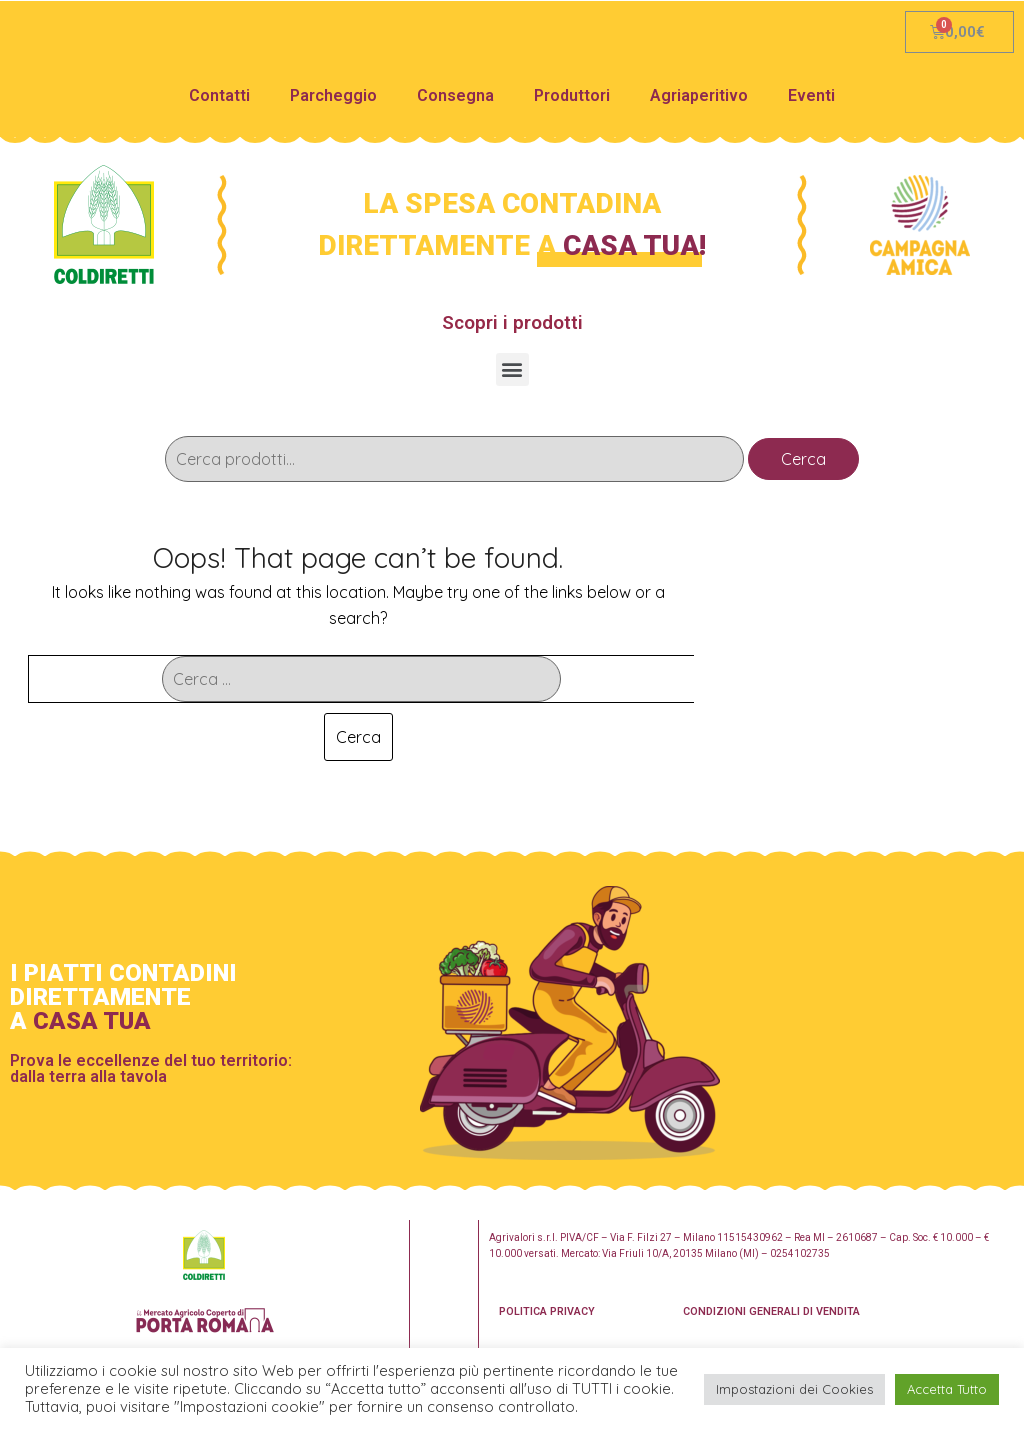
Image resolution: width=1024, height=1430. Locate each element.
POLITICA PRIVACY (547, 1311)
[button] (512, 369)
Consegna (455, 95)
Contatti (219, 95)
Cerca (803, 459)
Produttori (572, 95)
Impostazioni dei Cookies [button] (794, 1389)
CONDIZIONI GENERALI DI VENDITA (771, 1311)
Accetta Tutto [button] (947, 1389)
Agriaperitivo (699, 95)
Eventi (811, 95)
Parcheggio (333, 95)
